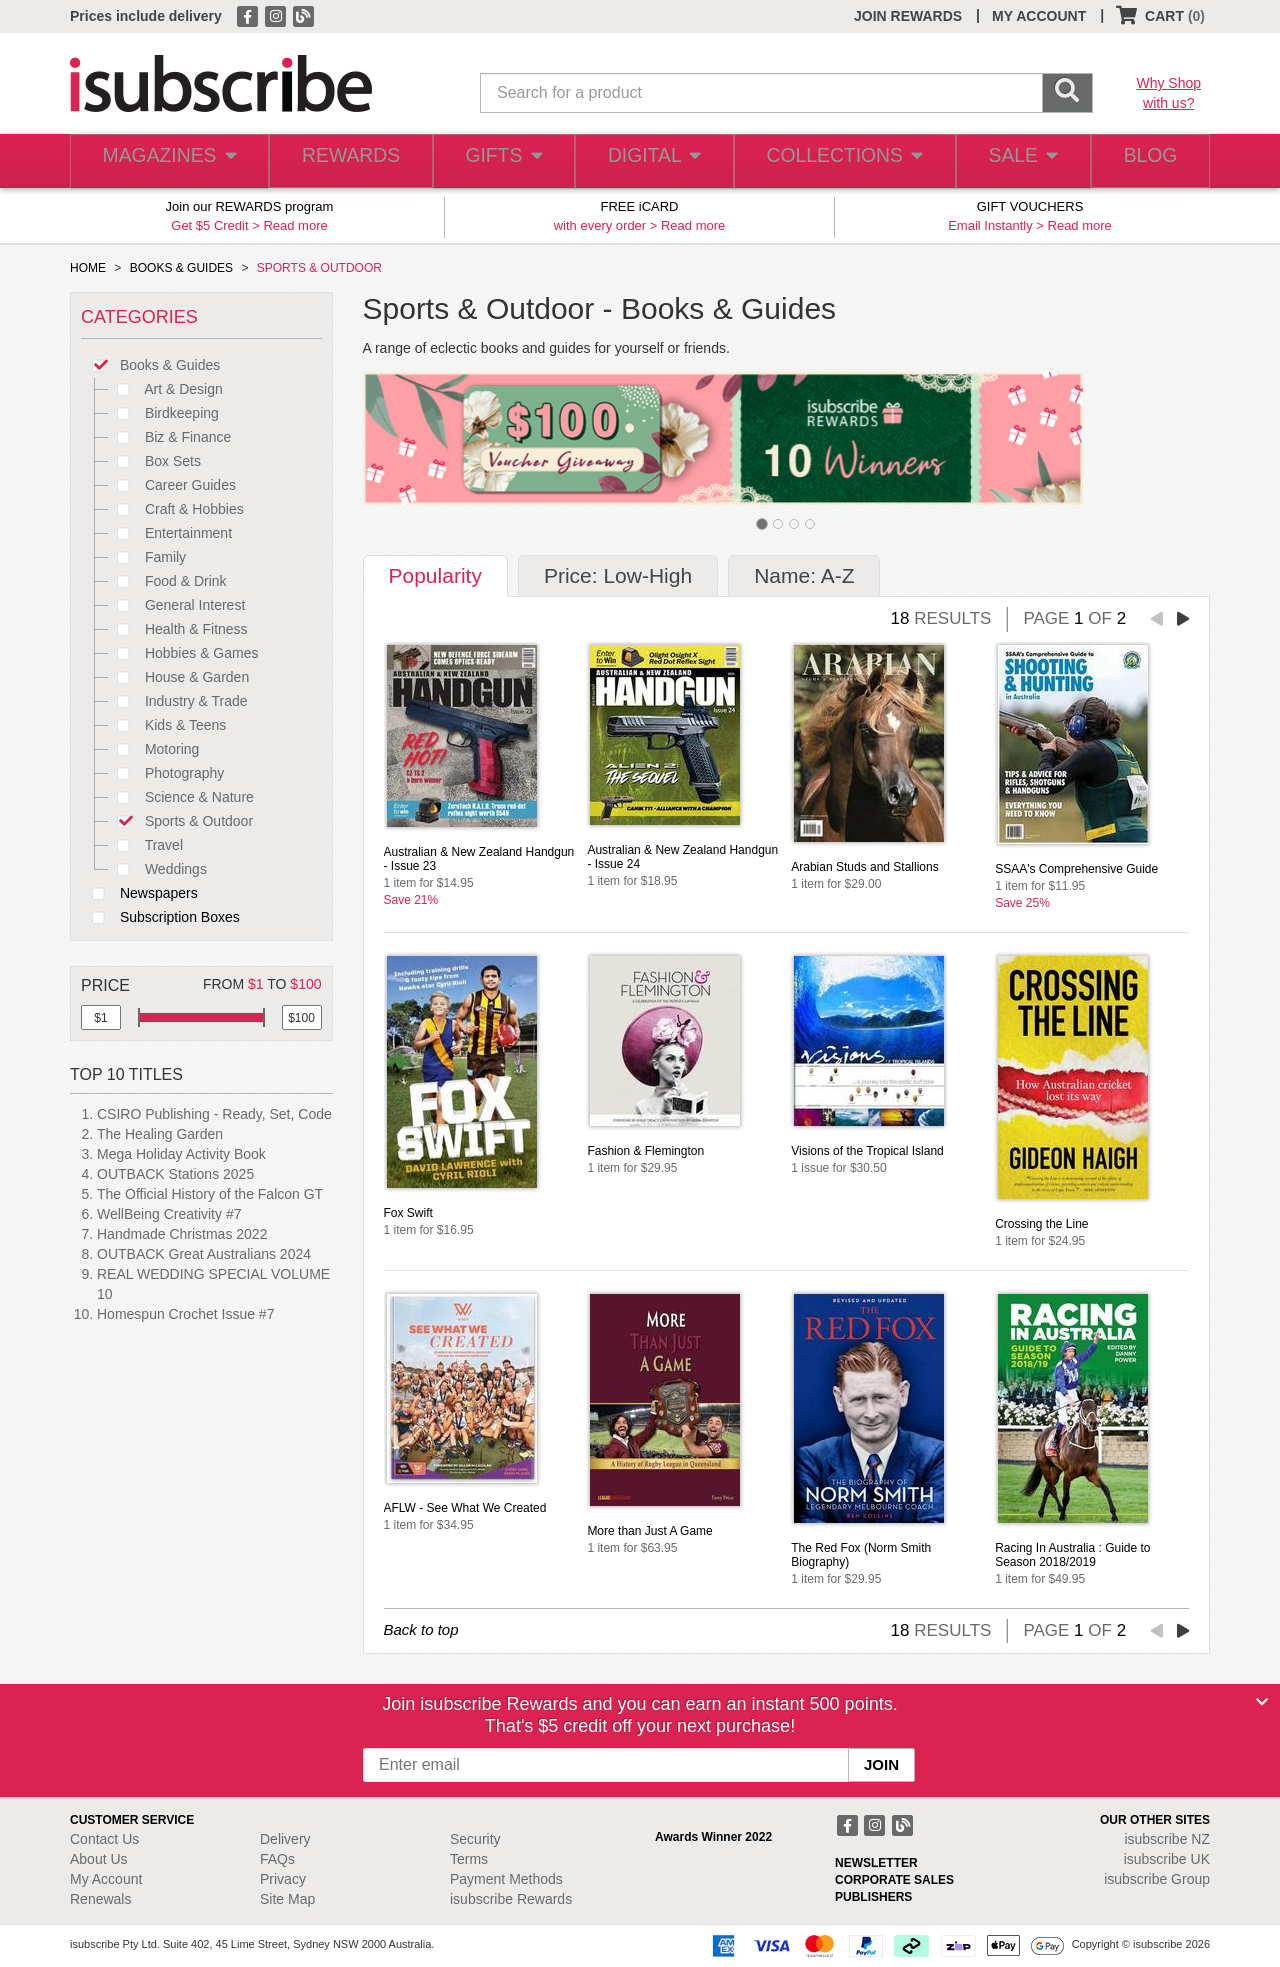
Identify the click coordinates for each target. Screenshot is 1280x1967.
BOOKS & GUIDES (181, 268)
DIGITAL (652, 161)
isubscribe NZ (1167, 1839)
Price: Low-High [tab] (618, 575)
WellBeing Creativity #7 (169, 1214)
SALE (1014, 161)
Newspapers (139, 893)
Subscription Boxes (160, 917)
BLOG (1147, 161)
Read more (295, 225)
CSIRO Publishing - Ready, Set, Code (214, 1114)
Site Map (287, 1899)
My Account (106, 1879)
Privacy (283, 1879)
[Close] (1262, 1702)
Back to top (421, 1629)
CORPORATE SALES (894, 1880)
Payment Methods (506, 1879)
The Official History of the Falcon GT (210, 1194)
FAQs (277, 1859)
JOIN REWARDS (908, 16)
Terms (469, 1859)
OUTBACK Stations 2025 (175, 1174)
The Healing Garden (160, 1134)
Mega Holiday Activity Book (181, 1154)
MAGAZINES (167, 161)
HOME (88, 268)
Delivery (285, 1839)
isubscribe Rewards (511, 1899)
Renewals (100, 1899)
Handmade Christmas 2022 (182, 1234)
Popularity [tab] (435, 575)
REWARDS (344, 161)
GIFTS (499, 161)
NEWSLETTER (876, 1863)
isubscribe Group (1157, 1879)
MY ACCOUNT (1039, 16)
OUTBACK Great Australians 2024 (204, 1254)
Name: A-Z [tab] (804, 575)
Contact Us (104, 1839)
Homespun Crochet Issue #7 (185, 1314)
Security (475, 1839)
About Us (99, 1859)
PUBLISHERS (873, 1897)
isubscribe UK (1167, 1859)
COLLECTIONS (838, 161)
